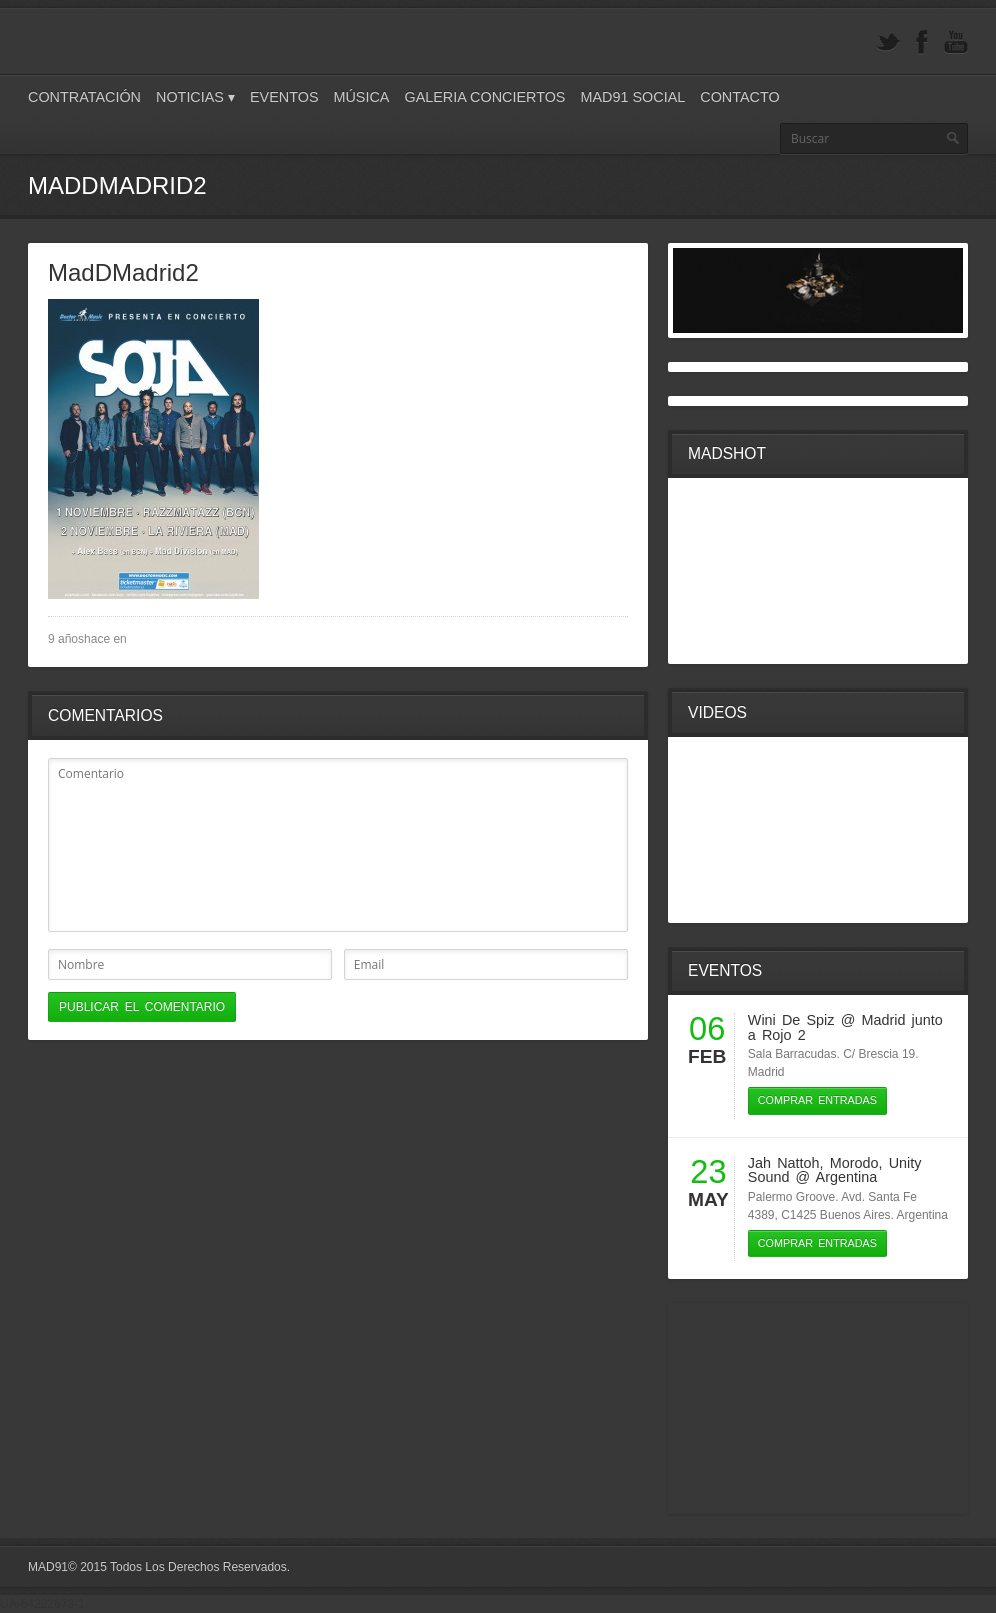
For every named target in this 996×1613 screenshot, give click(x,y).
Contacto (739, 97)
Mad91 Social (632, 97)
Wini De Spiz (791, 1020)
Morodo (854, 1163)
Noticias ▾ (195, 97)
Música (361, 97)
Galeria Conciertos (484, 97)
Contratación (84, 97)
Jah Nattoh (784, 1163)
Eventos (284, 97)
